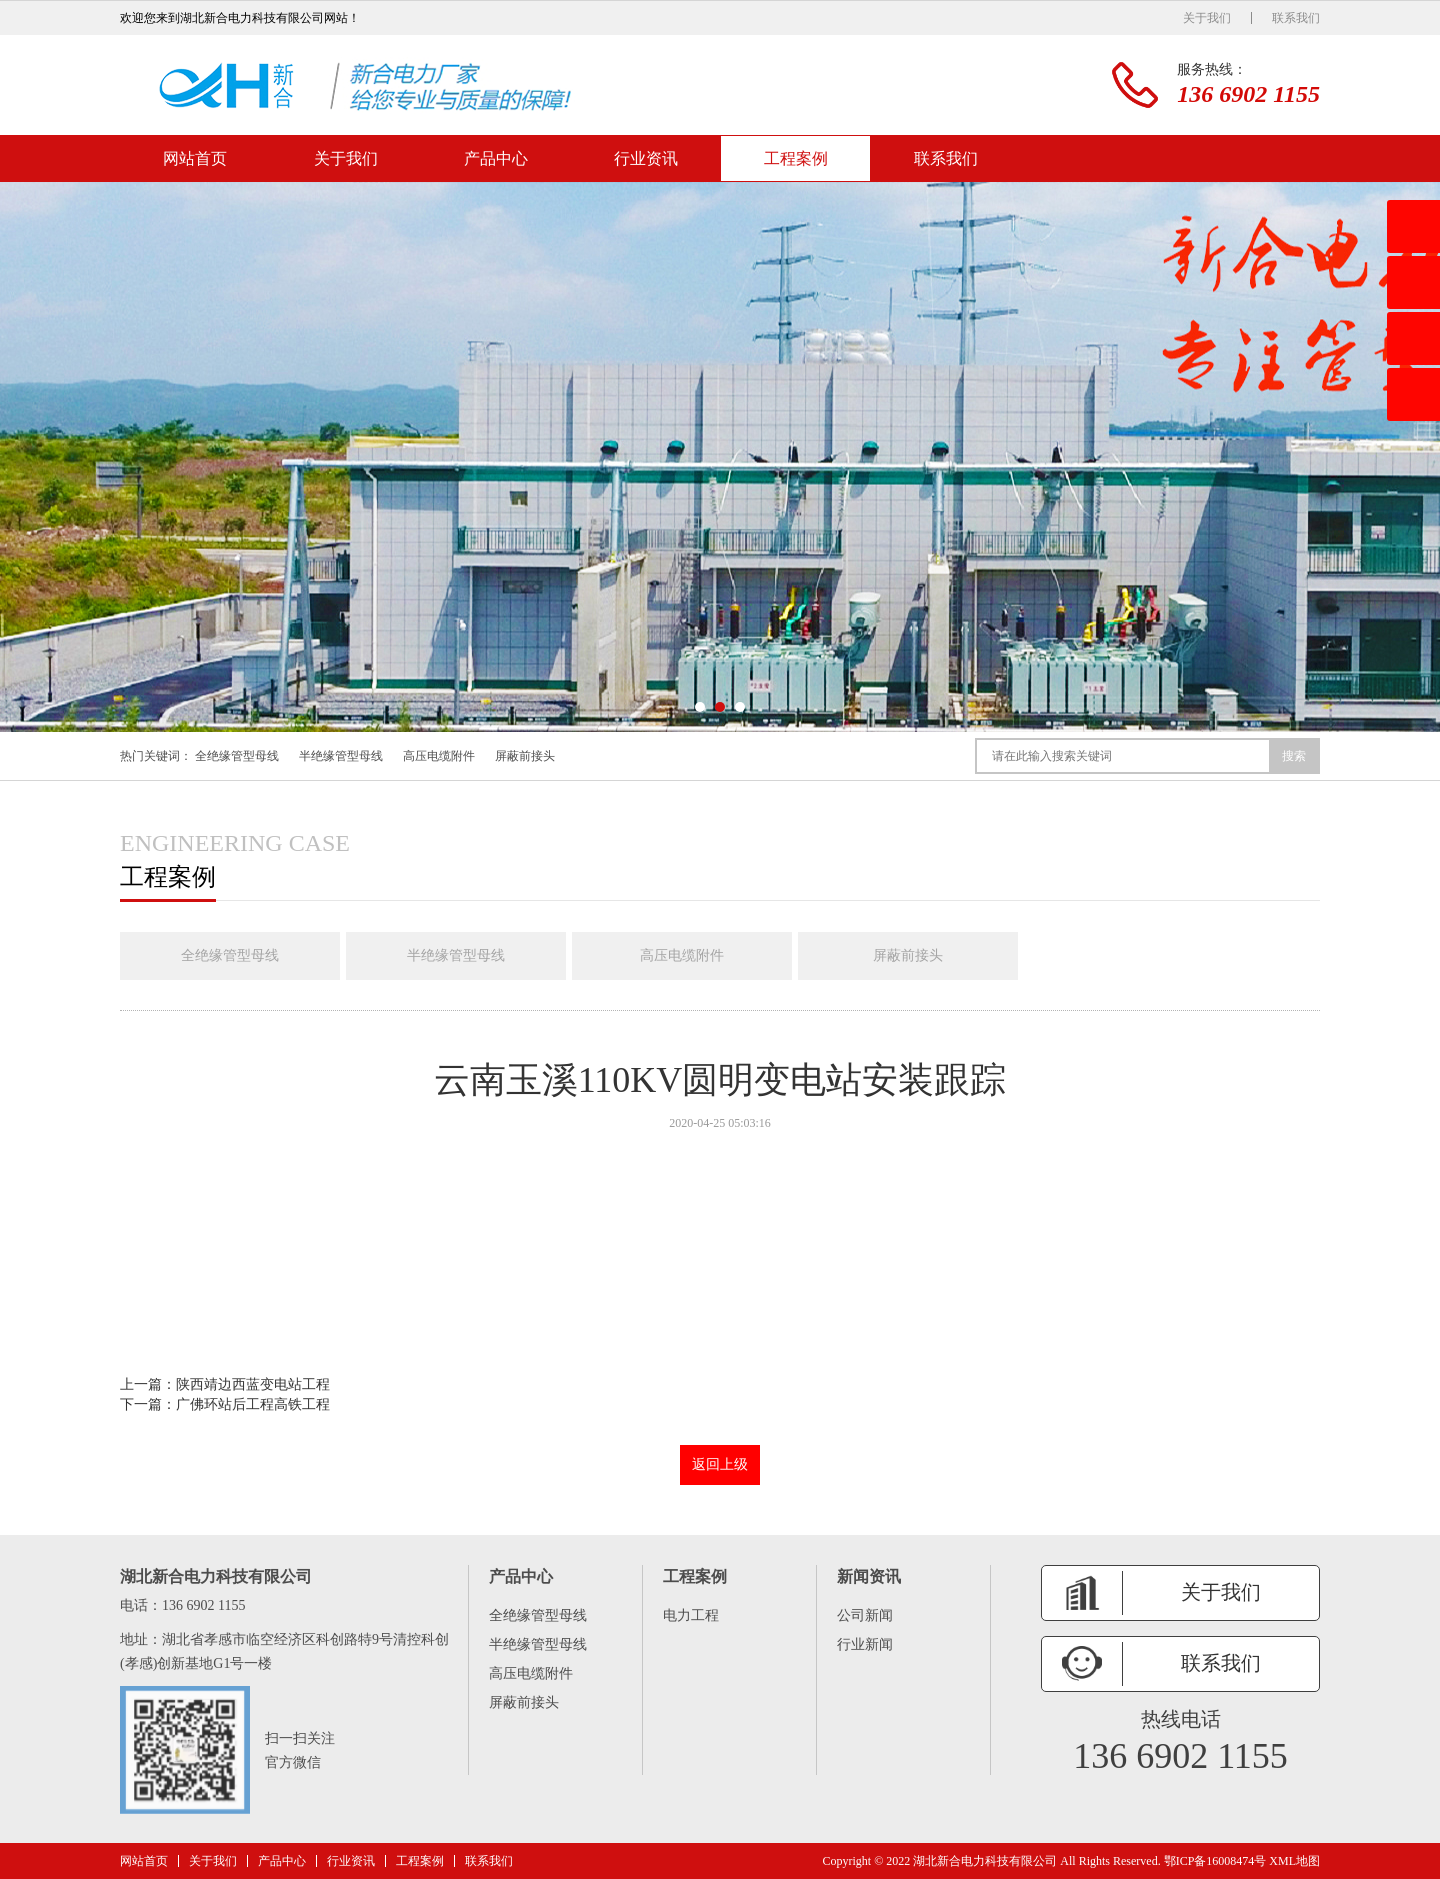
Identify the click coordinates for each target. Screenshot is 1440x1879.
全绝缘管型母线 (237, 756)
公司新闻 (865, 1615)
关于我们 (1207, 18)
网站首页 (195, 158)
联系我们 (1296, 18)
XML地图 (1294, 1861)
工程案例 (796, 158)
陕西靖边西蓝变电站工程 (253, 1384)
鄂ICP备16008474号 (1215, 1861)
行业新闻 (865, 1644)
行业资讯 (646, 158)
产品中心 (496, 158)
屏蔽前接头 (525, 756)
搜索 (1294, 756)
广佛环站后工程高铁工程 (253, 1404)
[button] (700, 707)
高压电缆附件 (439, 756)
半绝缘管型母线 (341, 756)
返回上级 (720, 1464)
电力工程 (691, 1615)
